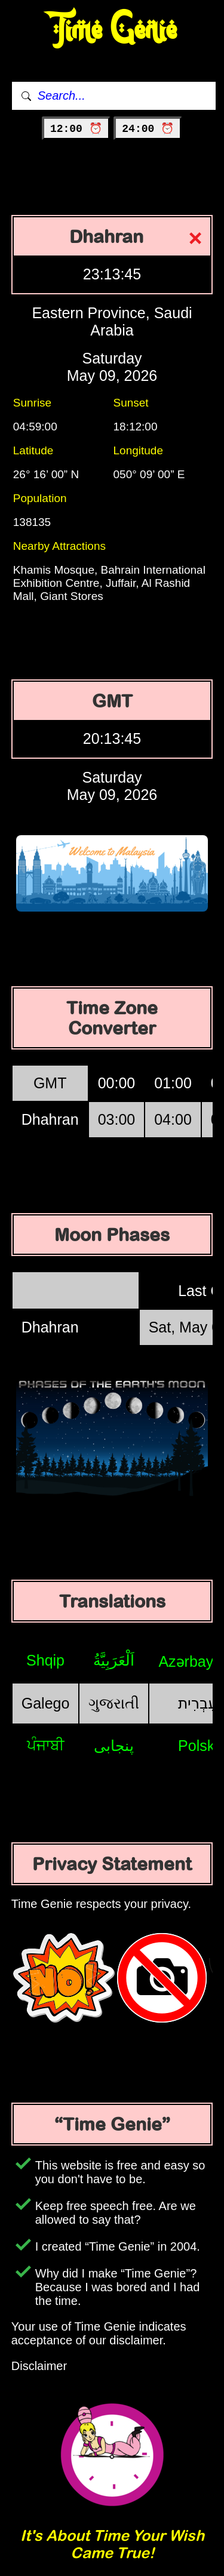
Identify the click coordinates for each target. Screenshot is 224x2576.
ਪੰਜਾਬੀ (46, 1745)
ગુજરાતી (113, 1703)
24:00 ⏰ (148, 129)
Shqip (45, 1660)
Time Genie (112, 30)
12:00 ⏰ (76, 129)
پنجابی (114, 1745)
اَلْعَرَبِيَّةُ (113, 1660)
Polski (198, 1745)
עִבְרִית (197, 1703)
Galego (46, 1703)
